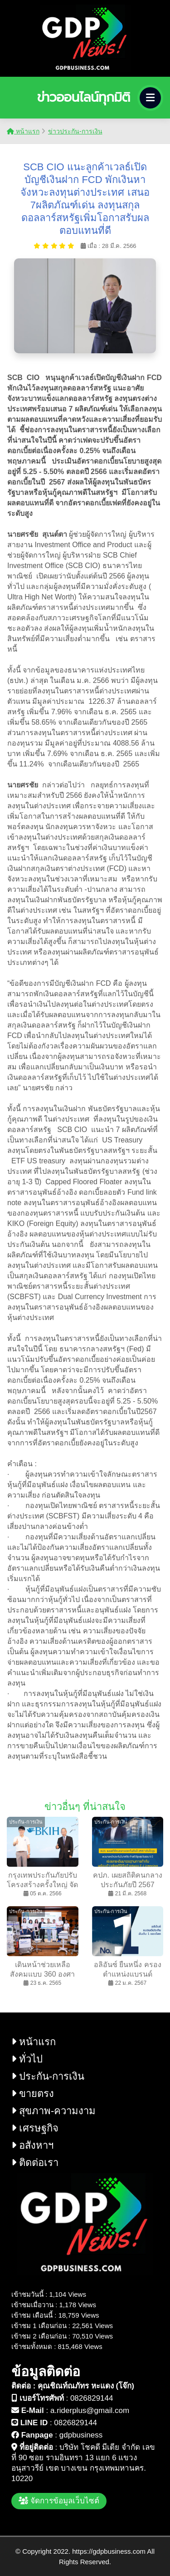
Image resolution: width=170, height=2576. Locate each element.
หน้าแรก (23, 131)
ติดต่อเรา (34, 2162)
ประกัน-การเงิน (47, 2076)
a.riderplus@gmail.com (89, 2410)
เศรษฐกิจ (34, 2128)
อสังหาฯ (32, 2145)
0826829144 (91, 2398)
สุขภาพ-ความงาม (53, 2110)
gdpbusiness (80, 2435)
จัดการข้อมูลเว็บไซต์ (59, 2501)
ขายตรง (32, 2093)
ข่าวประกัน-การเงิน (75, 131)
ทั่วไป (27, 2059)
